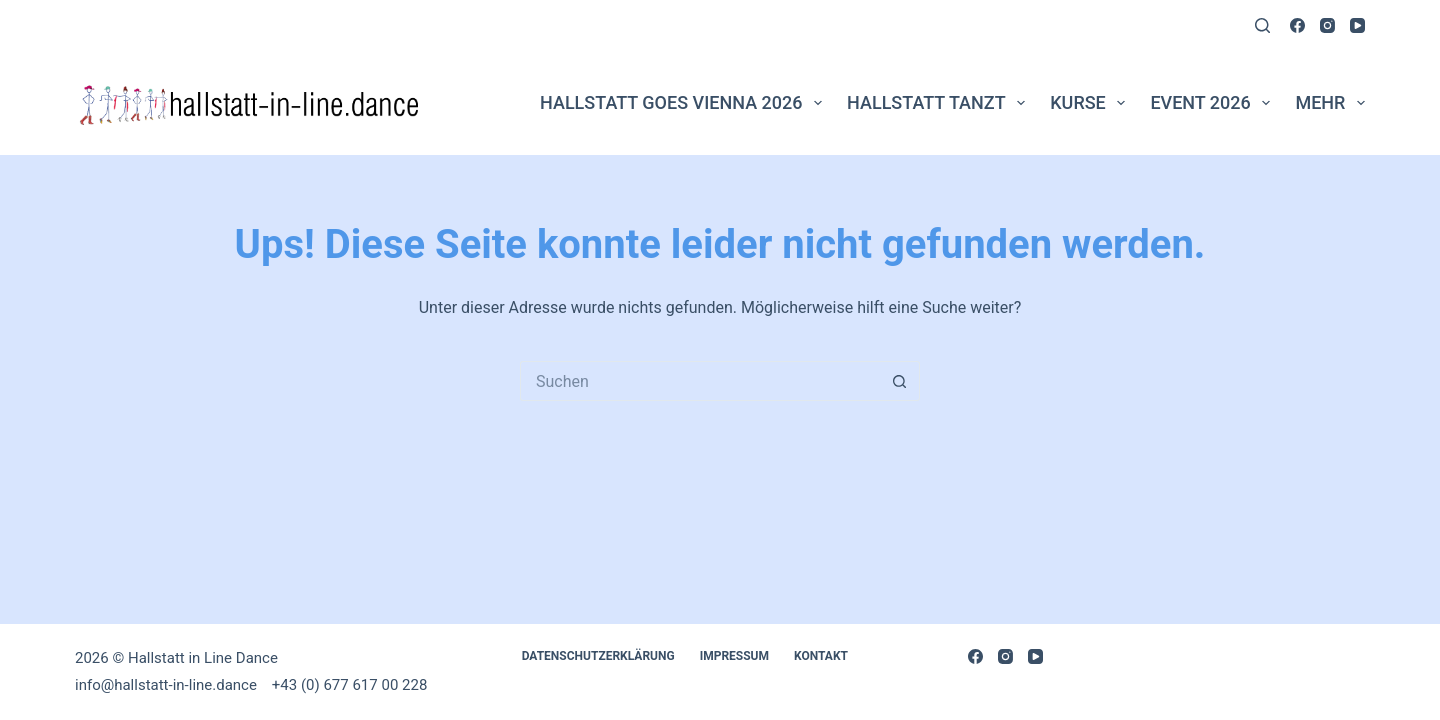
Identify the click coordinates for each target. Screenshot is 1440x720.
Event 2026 (1214, 103)
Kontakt (821, 656)
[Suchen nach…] (700, 381)
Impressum (734, 656)
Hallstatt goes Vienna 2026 (685, 103)
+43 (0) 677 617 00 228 (350, 685)
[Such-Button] (900, 381)
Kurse (1091, 103)
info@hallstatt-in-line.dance (168, 685)
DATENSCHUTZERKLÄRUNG (598, 656)
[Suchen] (1262, 25)
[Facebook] (1297, 25)
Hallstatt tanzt (940, 103)
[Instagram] (1327, 25)
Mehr (1330, 103)
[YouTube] (1357, 25)
